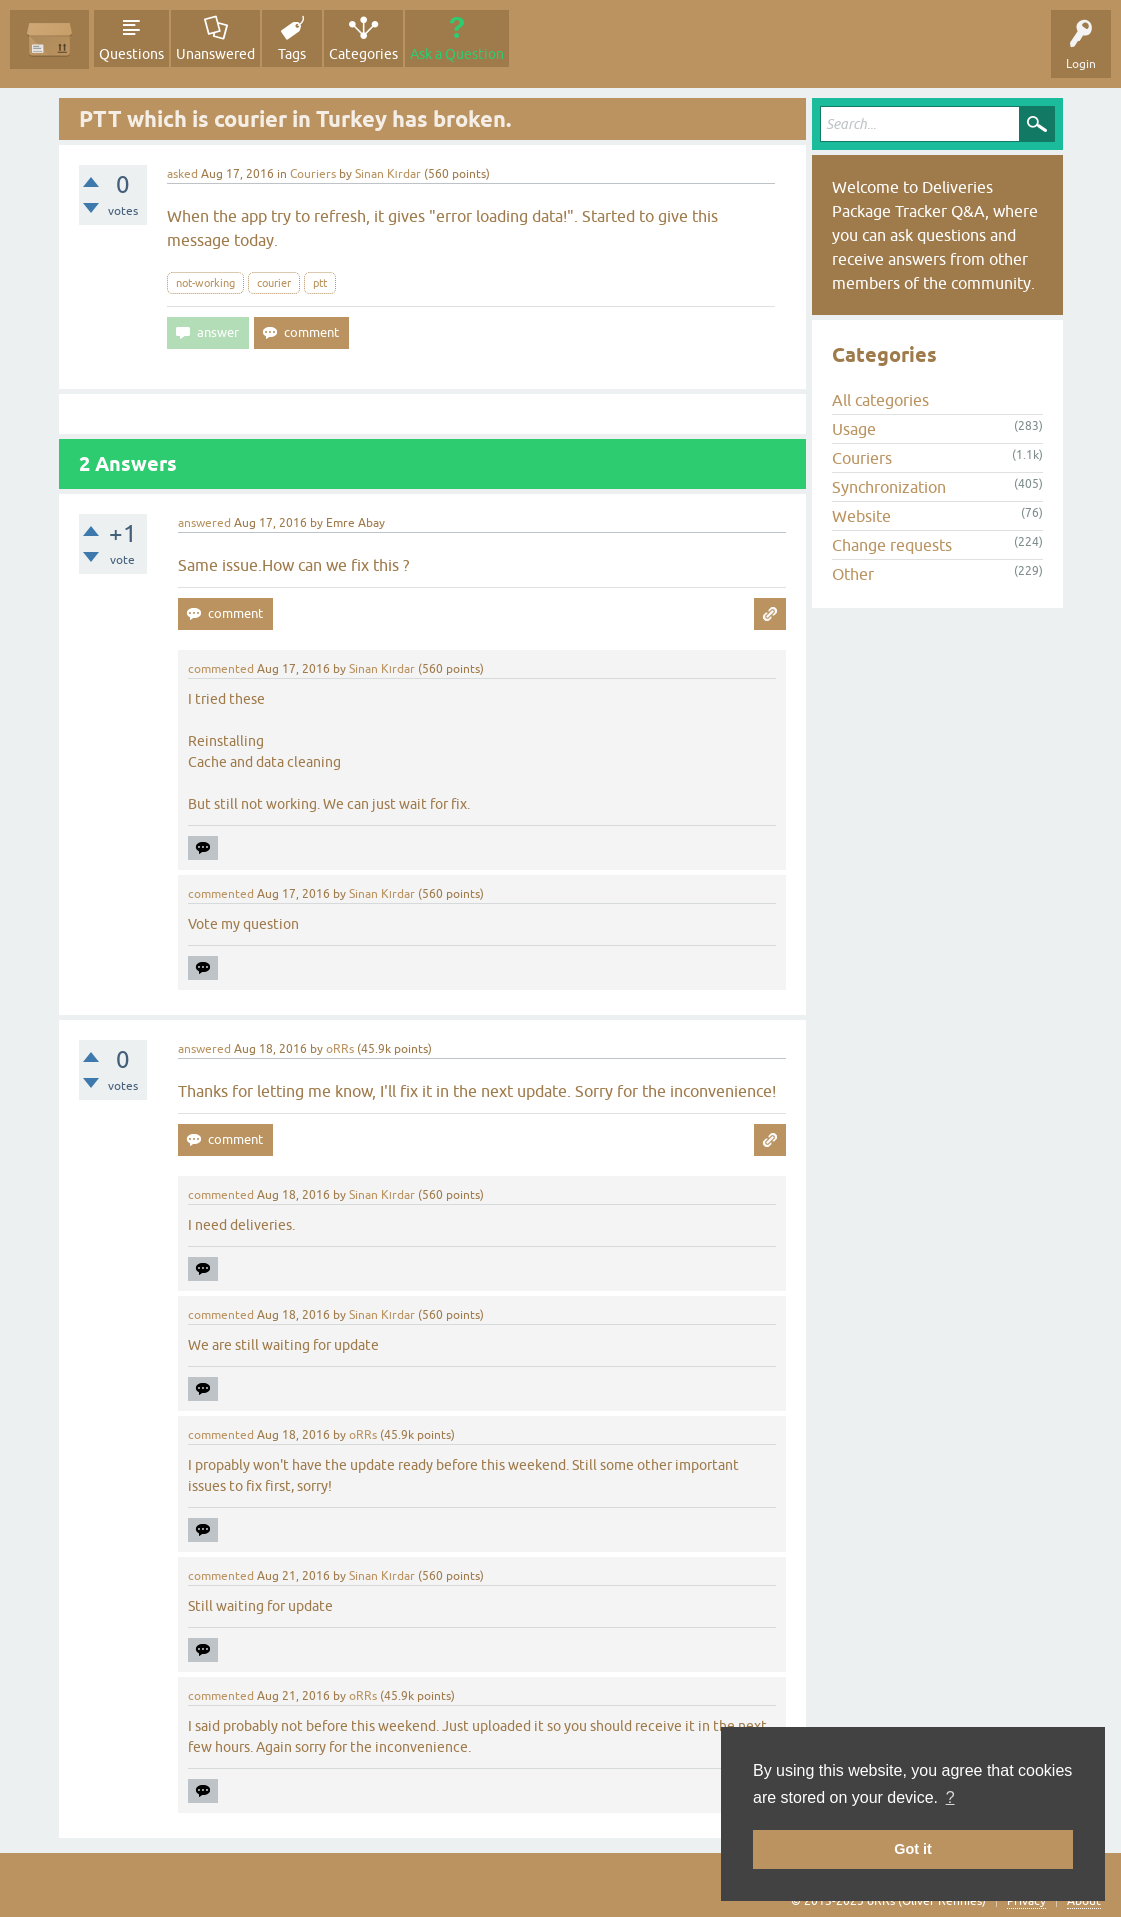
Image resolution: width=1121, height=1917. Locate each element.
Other (853, 574)
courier (274, 283)
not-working (205, 283)
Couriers (313, 174)
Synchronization (889, 487)
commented (221, 669)
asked (182, 174)
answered (204, 523)
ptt (320, 283)
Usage (854, 429)
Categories (363, 54)
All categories (880, 400)
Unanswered (215, 54)
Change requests (892, 545)
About (1084, 1901)
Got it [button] (913, 1849)
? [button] (950, 1797)
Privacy (1026, 1901)
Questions (131, 54)
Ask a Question (457, 54)
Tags (292, 54)
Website (861, 516)
